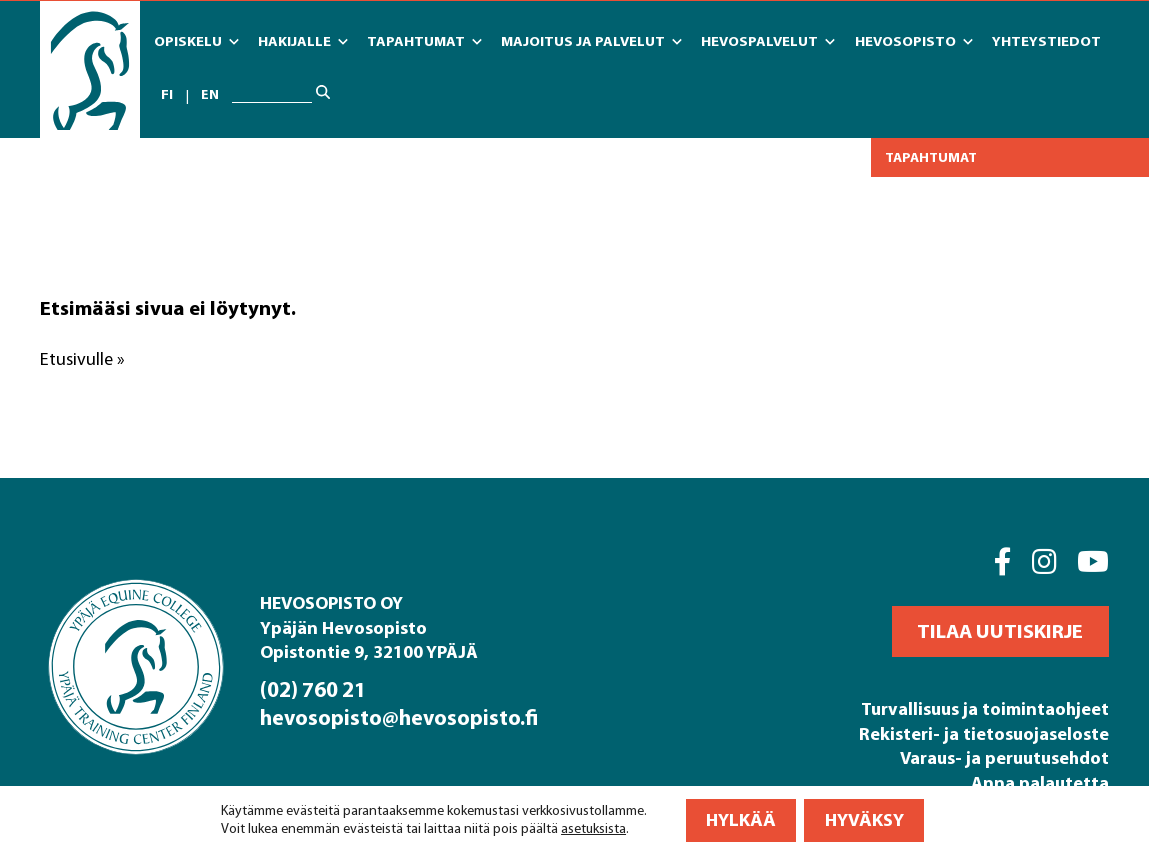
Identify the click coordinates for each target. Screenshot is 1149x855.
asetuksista (593, 829)
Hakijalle (303, 42)
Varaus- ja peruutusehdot (1004, 757)
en (210, 95)
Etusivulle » (82, 359)
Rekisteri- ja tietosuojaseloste (984, 733)
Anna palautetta (1040, 782)
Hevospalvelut (768, 42)
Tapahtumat (424, 42)
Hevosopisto (914, 42)
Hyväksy (864, 820)
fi (167, 95)
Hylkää (741, 820)
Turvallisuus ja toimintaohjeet (985, 708)
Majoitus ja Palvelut (591, 42)
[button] (1000, 631)
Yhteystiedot (1046, 41)
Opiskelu (196, 42)
